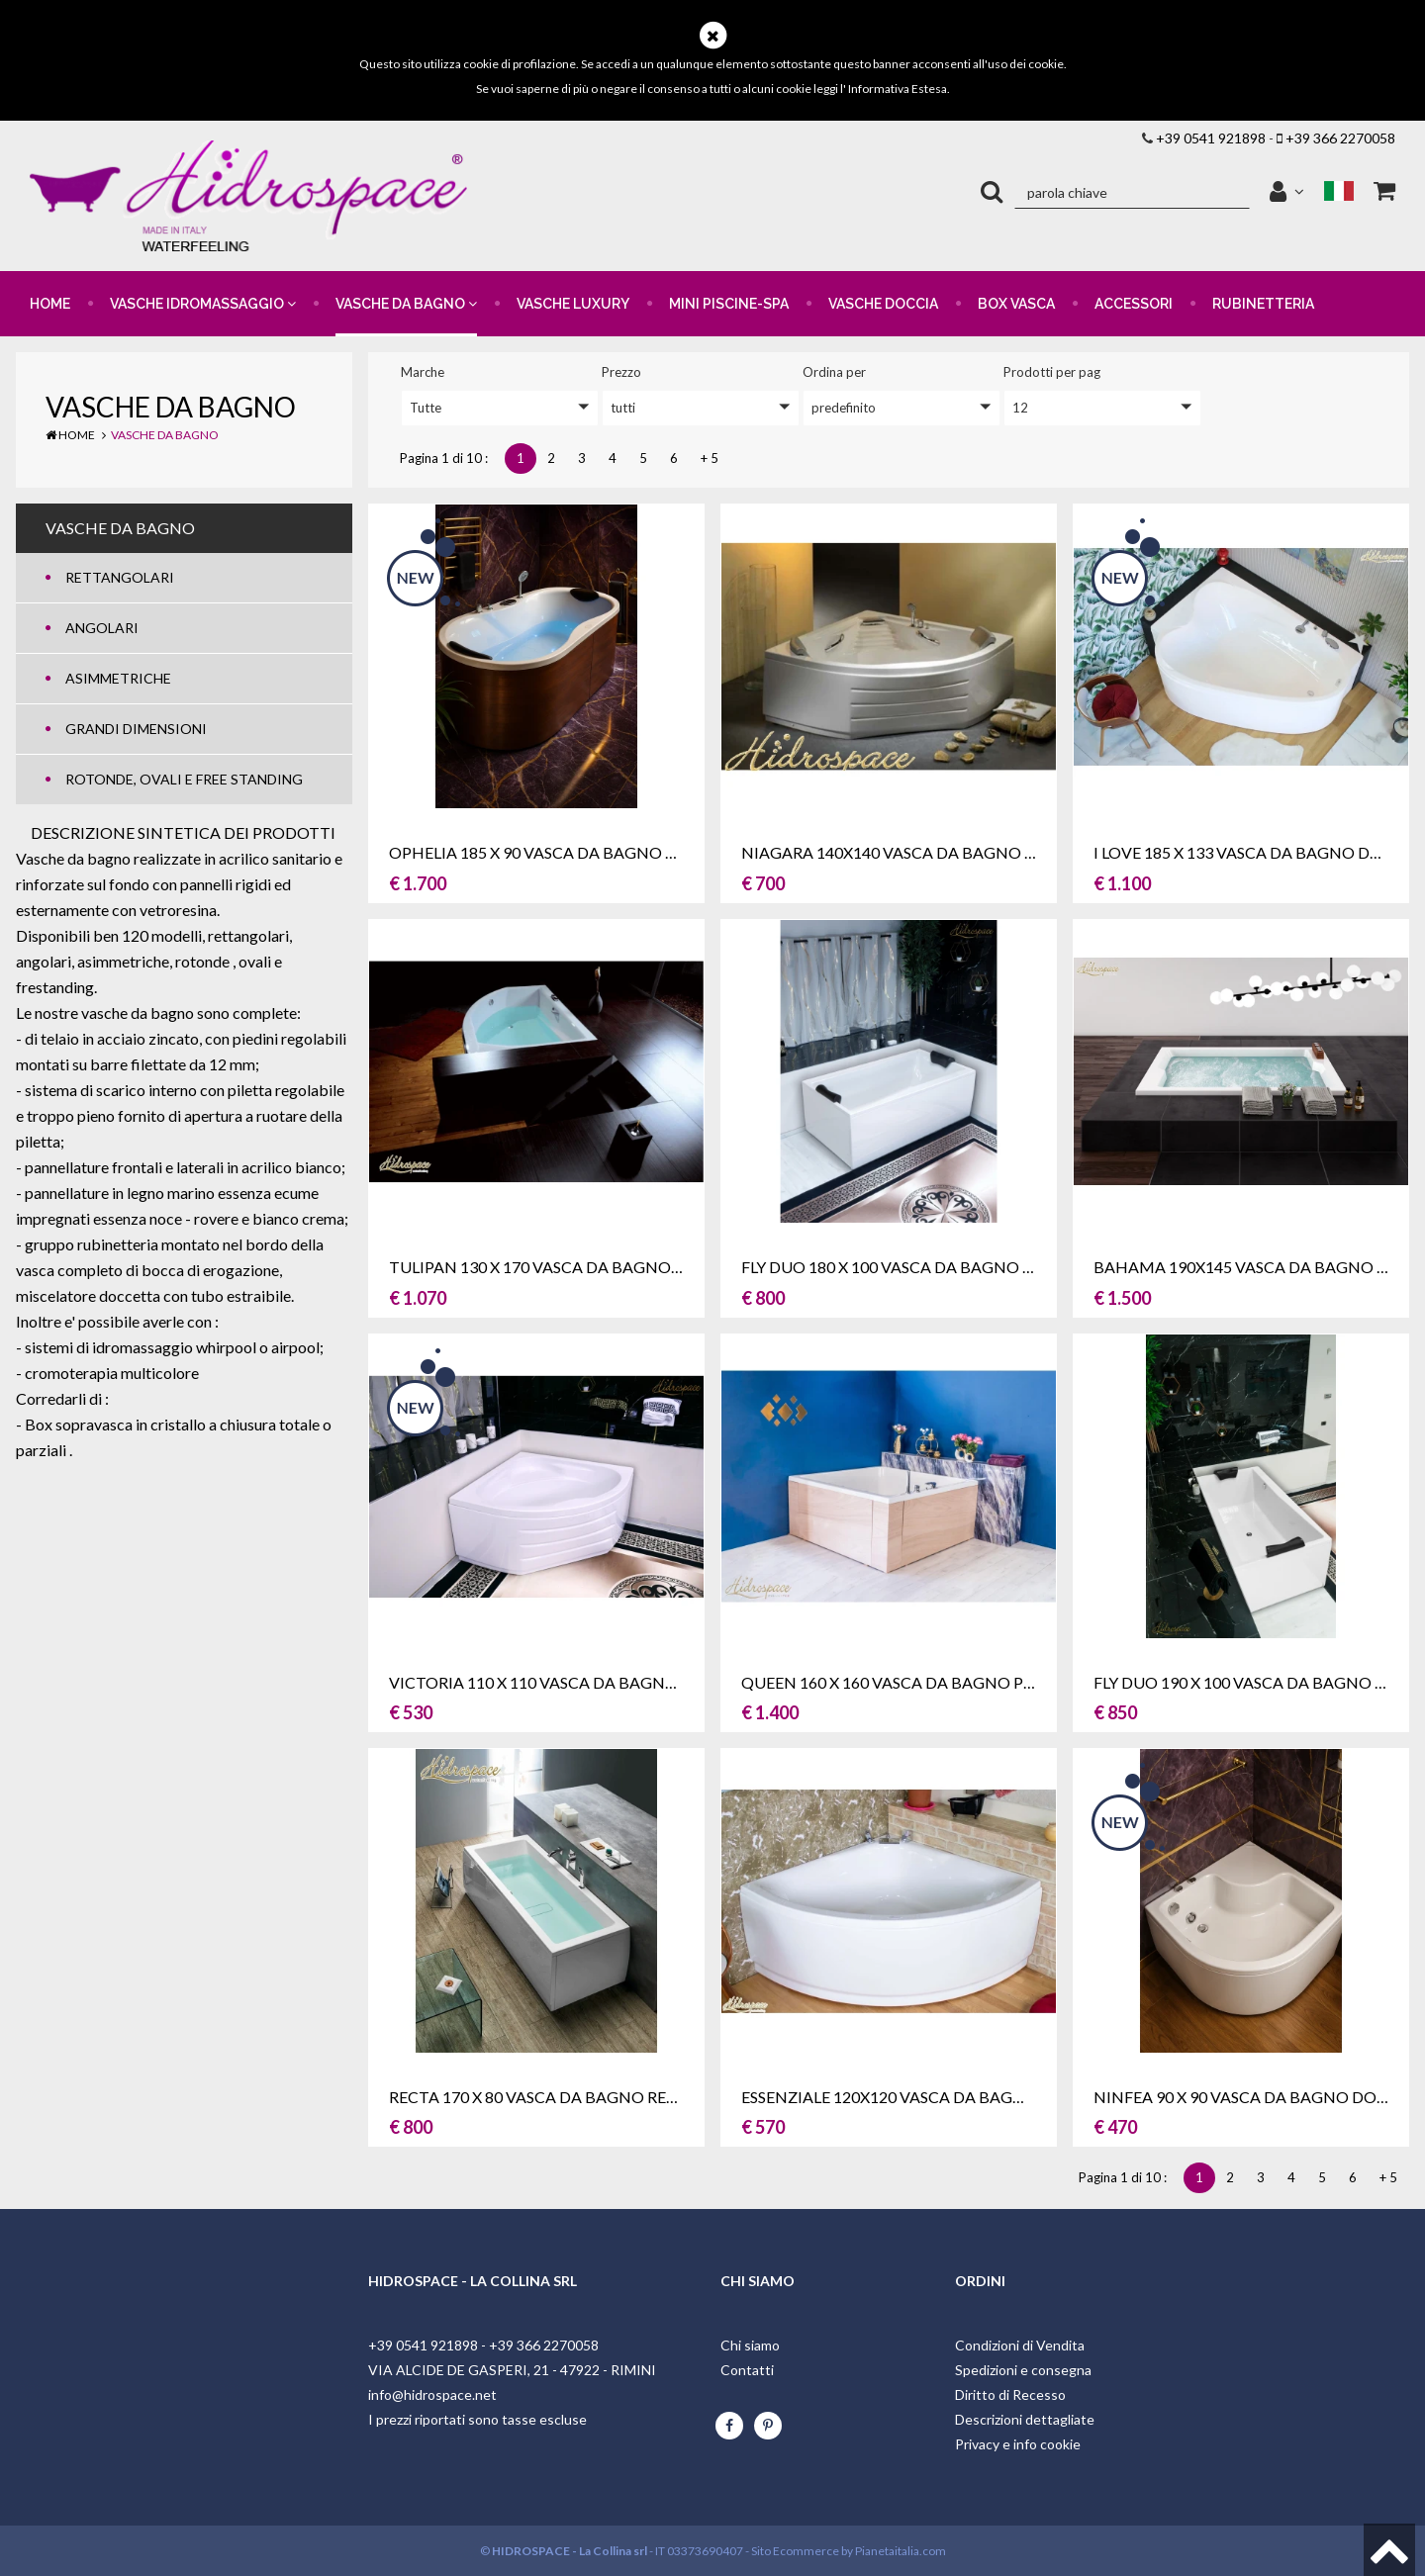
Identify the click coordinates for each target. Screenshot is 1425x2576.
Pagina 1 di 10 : (447, 458)
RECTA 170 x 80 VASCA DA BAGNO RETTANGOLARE (581, 2096)
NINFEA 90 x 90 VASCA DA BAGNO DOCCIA (1253, 2096)
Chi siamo (750, 2345)
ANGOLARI (102, 627)
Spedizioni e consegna (1023, 2369)
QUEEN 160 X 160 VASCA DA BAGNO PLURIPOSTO (926, 1682)
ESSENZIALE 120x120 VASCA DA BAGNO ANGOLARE (934, 2096)
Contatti (747, 2369)
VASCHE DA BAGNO (406, 304)
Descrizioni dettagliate (1024, 2419)
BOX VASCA (1016, 304)
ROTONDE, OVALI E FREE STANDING (184, 779)
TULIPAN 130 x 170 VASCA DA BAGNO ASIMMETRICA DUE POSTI (630, 1266)
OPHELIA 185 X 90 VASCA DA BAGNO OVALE (552, 852)
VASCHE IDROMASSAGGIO (203, 304)
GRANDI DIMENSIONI (136, 728)
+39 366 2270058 (1340, 138)
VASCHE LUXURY (573, 304)
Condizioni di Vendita (1020, 2345)
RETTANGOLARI (119, 577)
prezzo (621, 372)
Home (70, 434)
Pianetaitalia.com (900, 2550)
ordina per (834, 372)
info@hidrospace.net (432, 2394)
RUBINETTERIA (1263, 304)
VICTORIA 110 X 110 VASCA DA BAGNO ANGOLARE (578, 1682)
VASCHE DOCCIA (883, 304)
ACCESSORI (1133, 304)
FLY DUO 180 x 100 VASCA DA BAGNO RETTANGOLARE (944, 1266)
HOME (50, 304)
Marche (422, 372)
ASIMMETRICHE (118, 678)
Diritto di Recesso (1010, 2394)
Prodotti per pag (1051, 372)
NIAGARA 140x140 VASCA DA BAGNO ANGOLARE (925, 852)
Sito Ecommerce (795, 2550)
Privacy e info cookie (1018, 2444)
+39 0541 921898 (1211, 138)
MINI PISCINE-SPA (729, 304)
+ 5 (709, 458)
